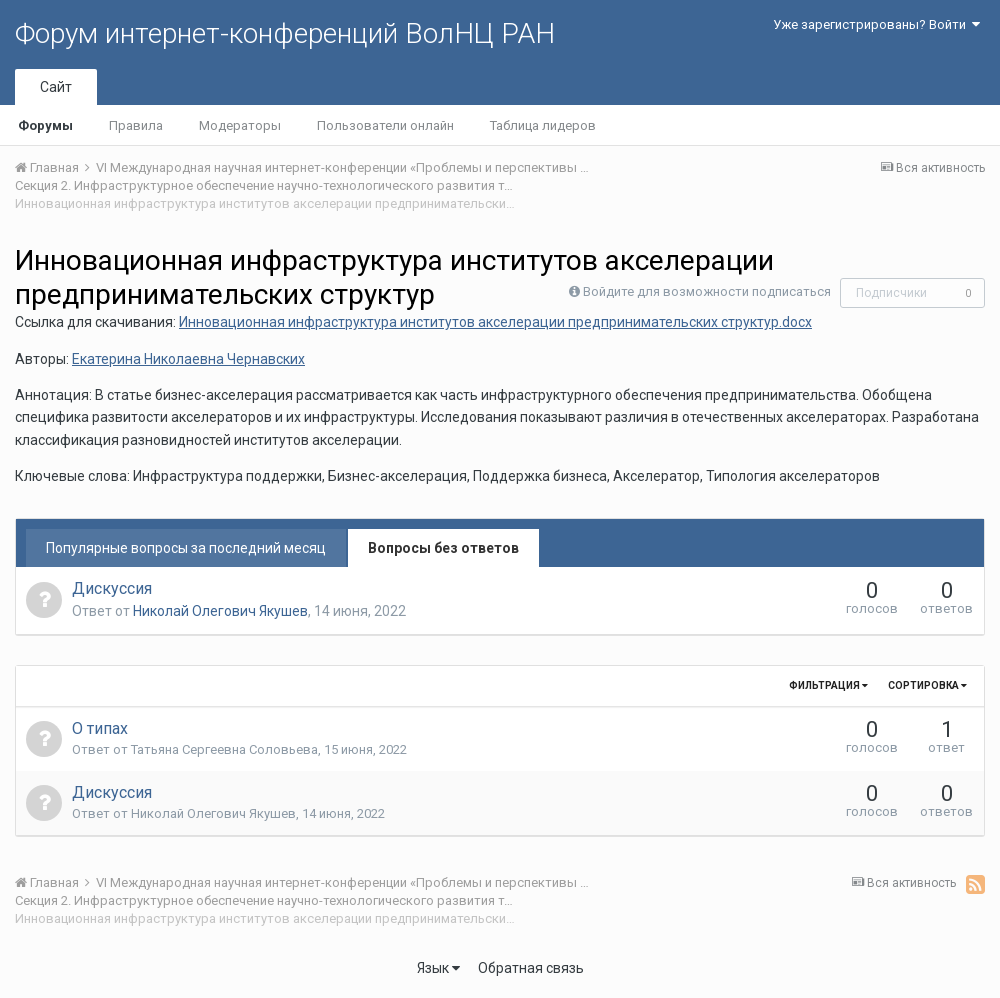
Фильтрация (828, 685)
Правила (136, 125)
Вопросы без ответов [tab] (443, 548)
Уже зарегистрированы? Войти (876, 24)
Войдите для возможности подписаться (707, 291)
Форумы (45, 125)
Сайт (56, 87)
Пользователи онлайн (385, 125)
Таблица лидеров (543, 125)
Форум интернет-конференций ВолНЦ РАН (285, 33)
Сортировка (927, 685)
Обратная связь (531, 968)
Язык (438, 968)
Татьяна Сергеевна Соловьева (224, 749)
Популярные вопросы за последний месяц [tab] (186, 548)
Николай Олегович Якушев (220, 611)
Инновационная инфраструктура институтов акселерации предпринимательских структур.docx (495, 322)
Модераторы (240, 125)
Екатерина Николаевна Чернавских (188, 359)
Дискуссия (112, 588)
